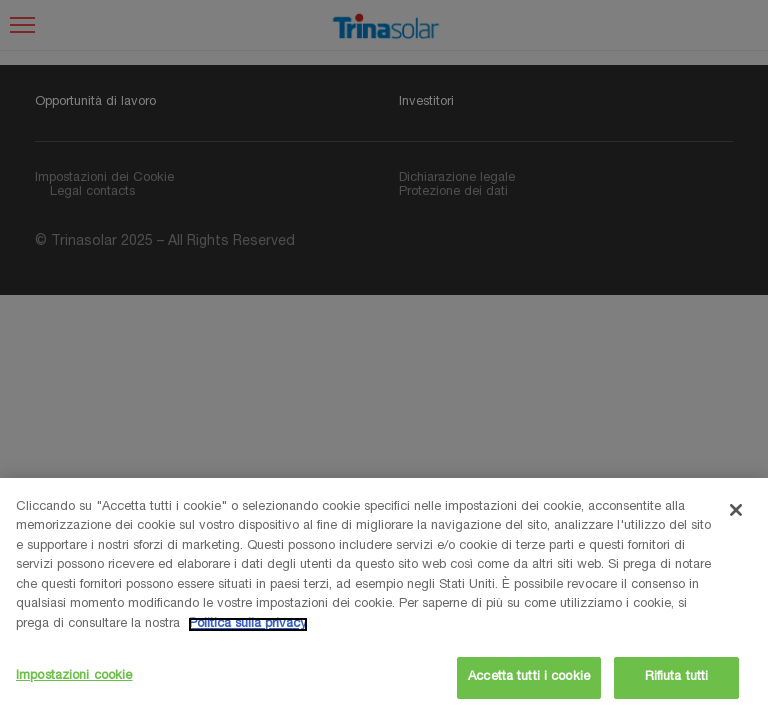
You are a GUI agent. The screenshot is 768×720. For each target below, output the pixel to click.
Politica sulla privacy (248, 624)
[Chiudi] (736, 510)
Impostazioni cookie (74, 676)
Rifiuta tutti (677, 677)
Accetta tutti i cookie (529, 677)
